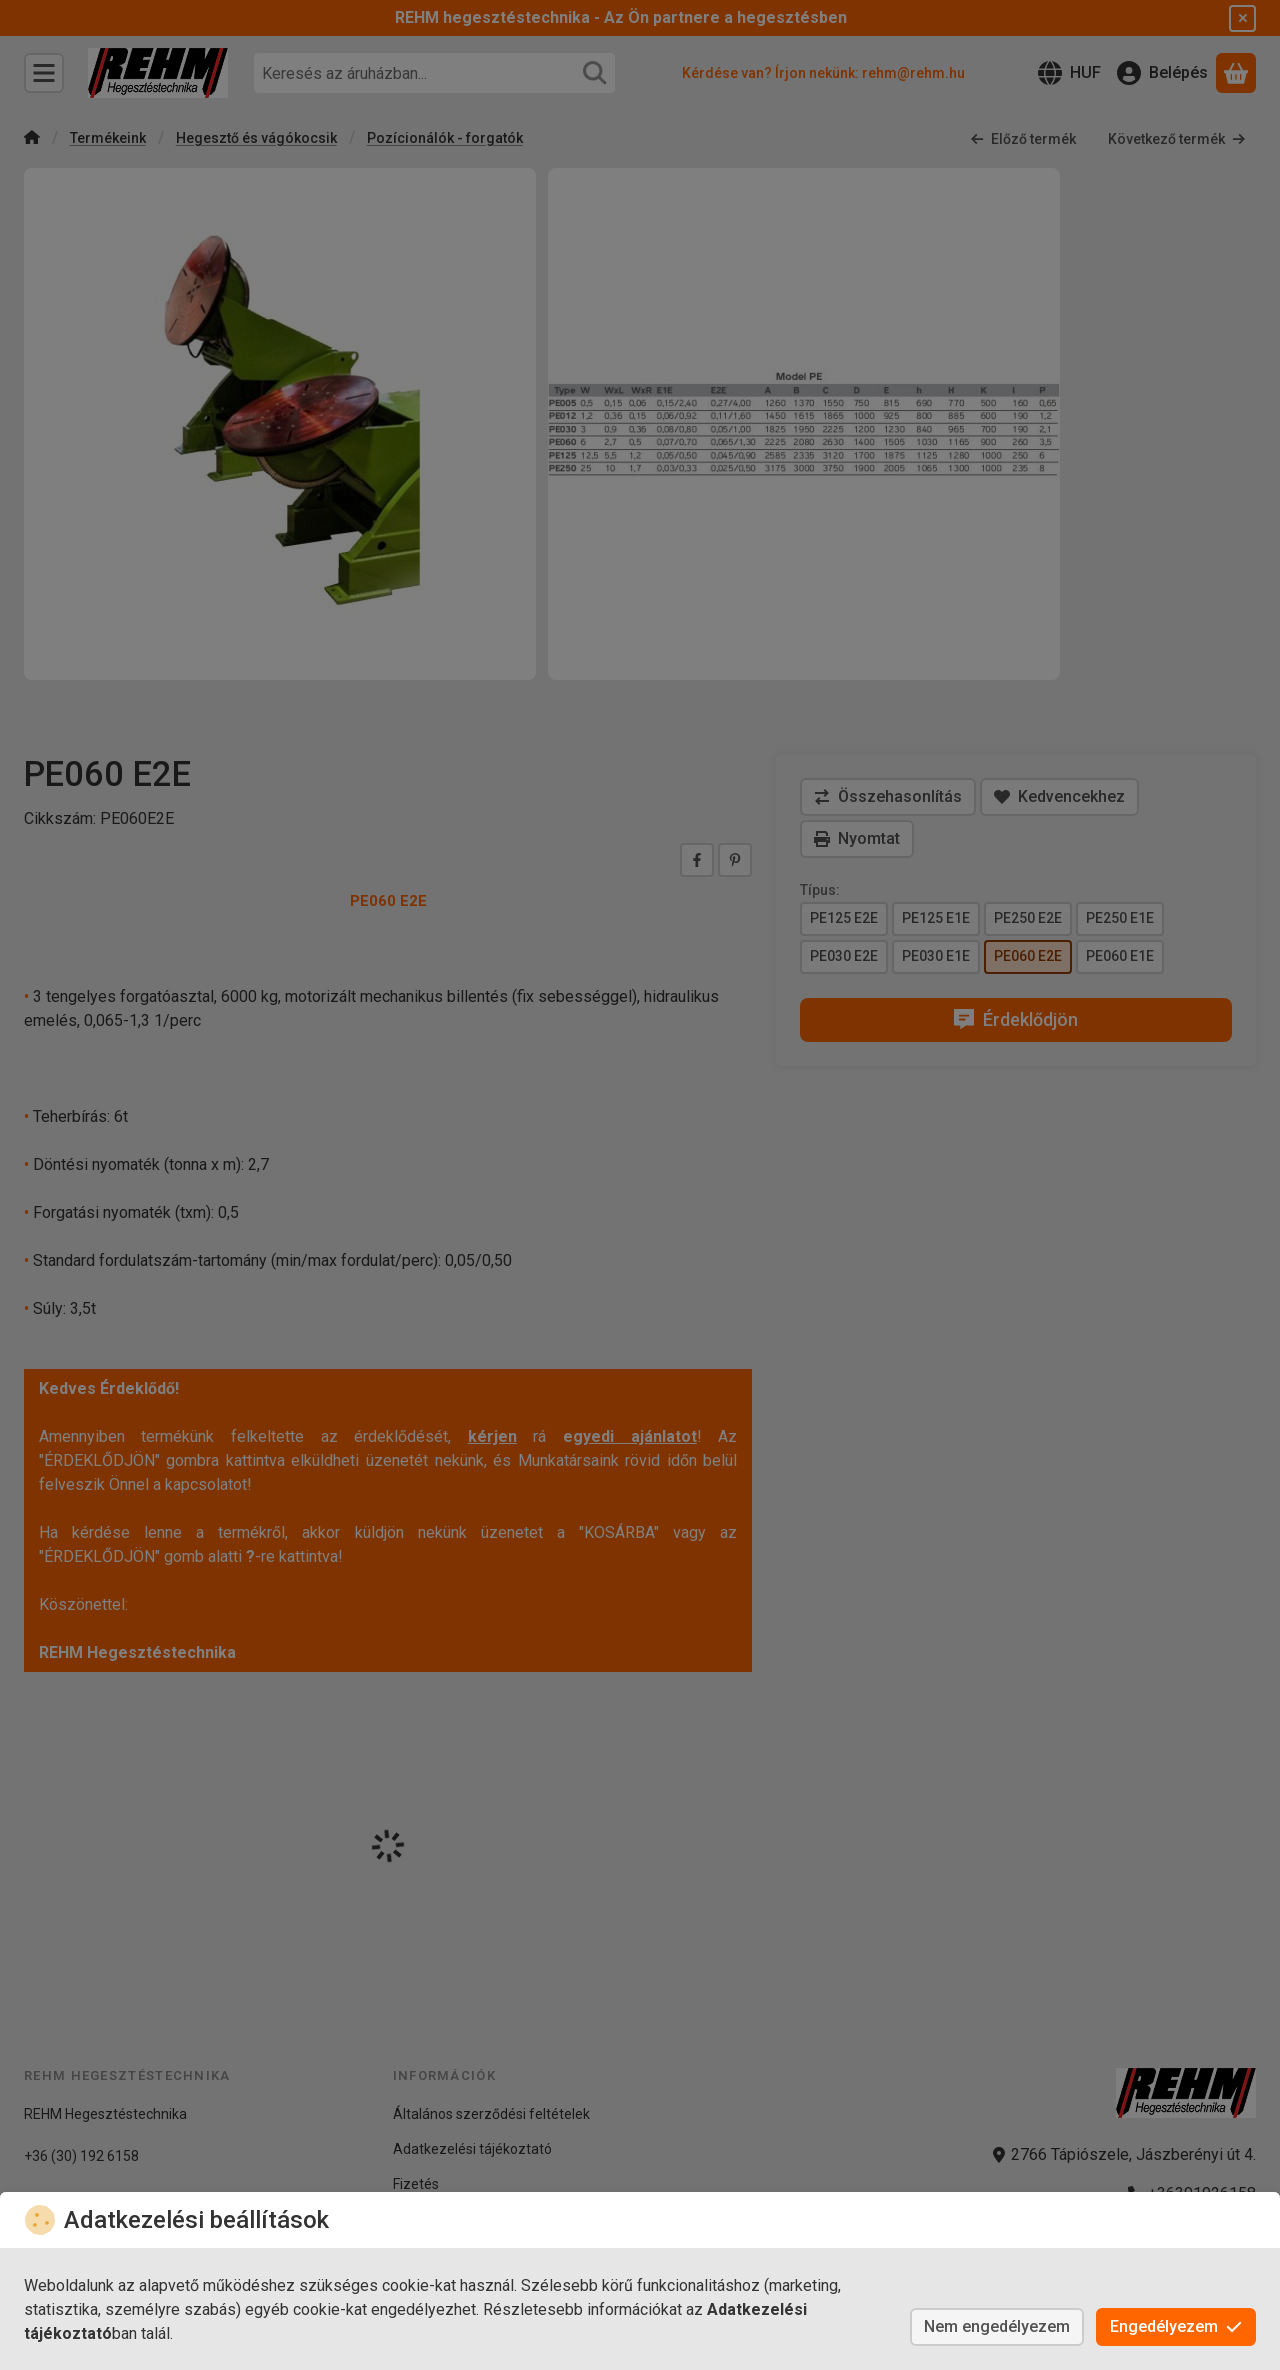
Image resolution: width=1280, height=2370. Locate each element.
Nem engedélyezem (997, 2326)
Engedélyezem (1176, 2326)
